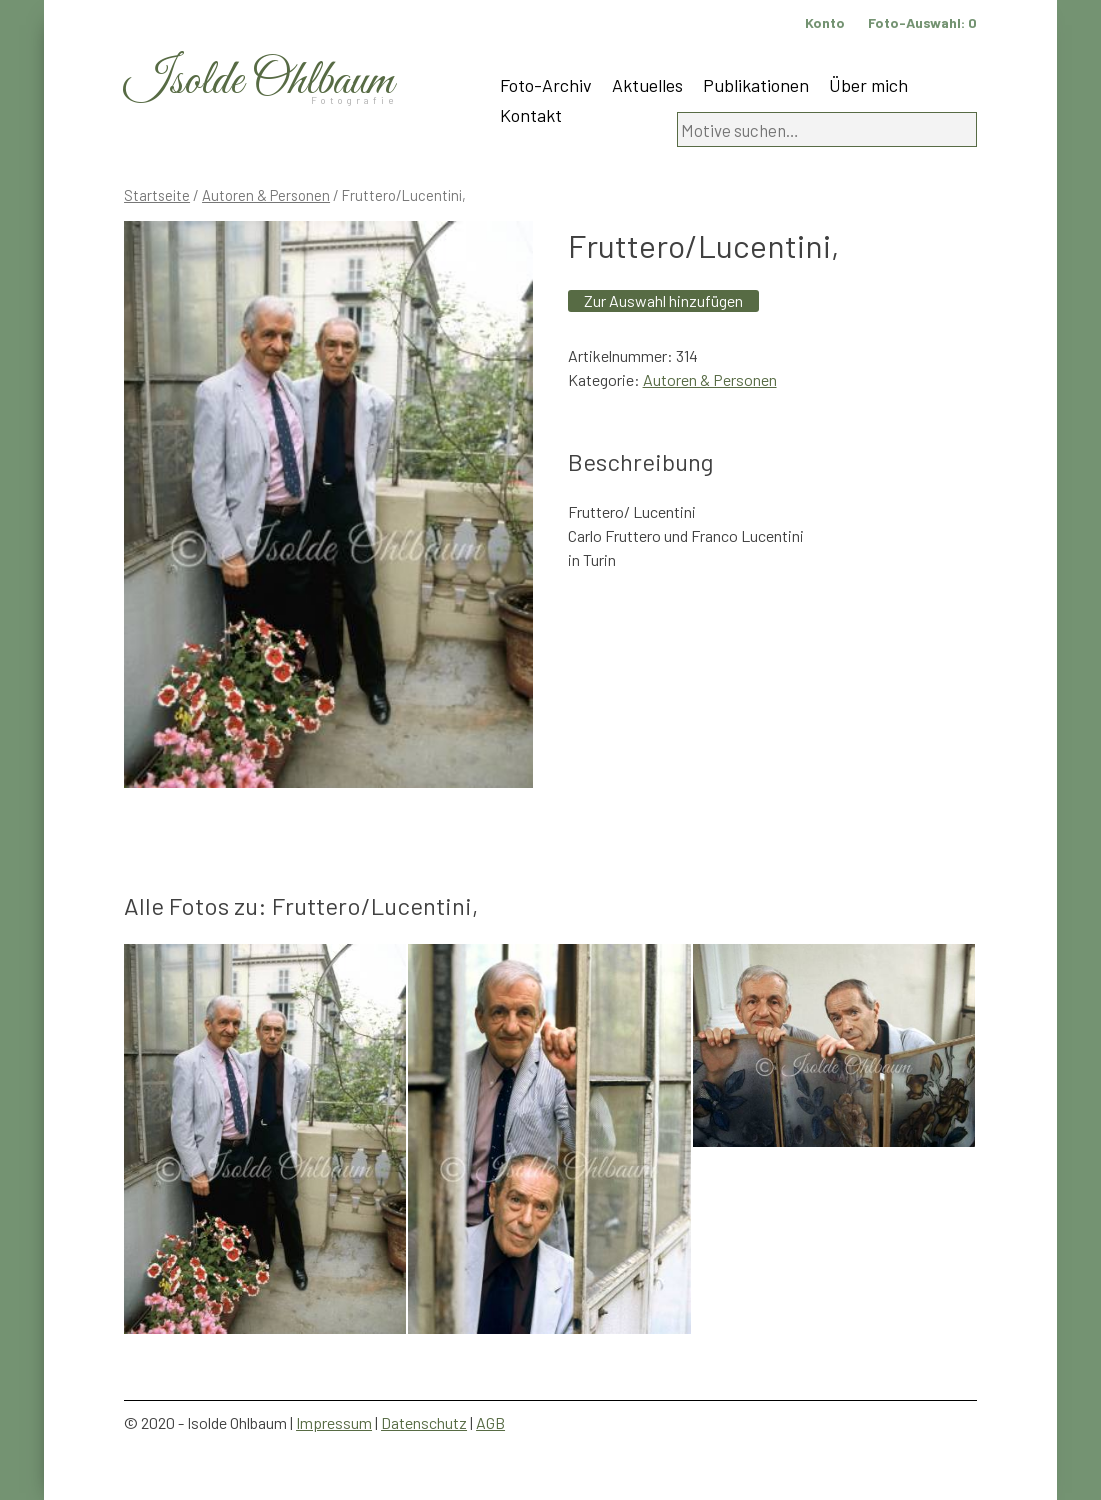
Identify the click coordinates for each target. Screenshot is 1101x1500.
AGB (490, 1422)
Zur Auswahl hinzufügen (663, 300)
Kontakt (531, 115)
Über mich (868, 85)
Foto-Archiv (546, 85)
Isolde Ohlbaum (259, 81)
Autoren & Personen (266, 195)
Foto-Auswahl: (922, 22)
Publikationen (756, 85)
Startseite (157, 195)
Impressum (334, 1422)
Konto (825, 22)
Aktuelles (647, 85)
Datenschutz (424, 1422)
